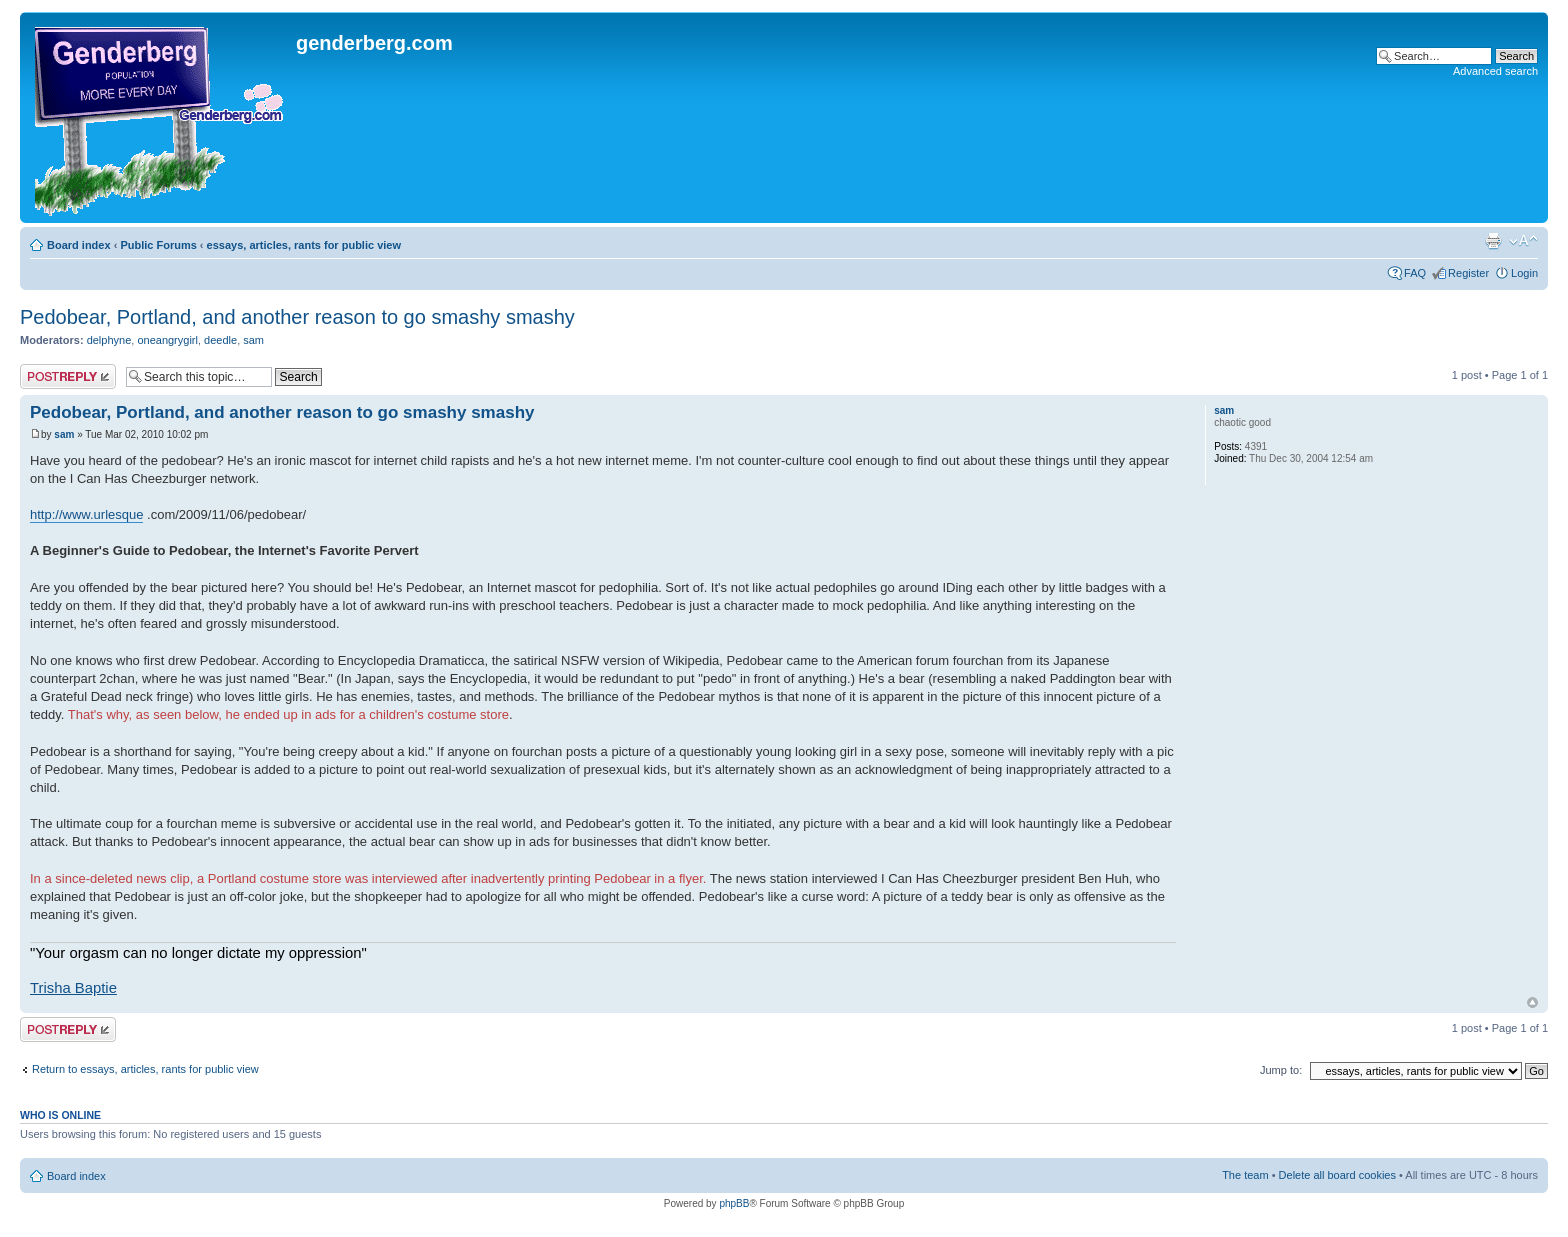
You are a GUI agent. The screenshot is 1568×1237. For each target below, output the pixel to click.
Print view (1493, 241)
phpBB (734, 1203)
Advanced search (1495, 71)
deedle (220, 340)
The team (1245, 1175)
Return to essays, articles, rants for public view (145, 1069)
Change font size (1523, 241)
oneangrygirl (167, 340)
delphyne (109, 340)
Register (1468, 273)
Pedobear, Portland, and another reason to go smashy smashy (297, 317)
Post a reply (68, 376)
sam (253, 340)
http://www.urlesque (86, 514)
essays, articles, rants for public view (304, 245)
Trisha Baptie (73, 988)
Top (1532, 1002)
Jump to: (1281, 1070)
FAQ (1415, 273)
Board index (79, 245)
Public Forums (158, 245)
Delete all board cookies (1337, 1175)
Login (1524, 273)
